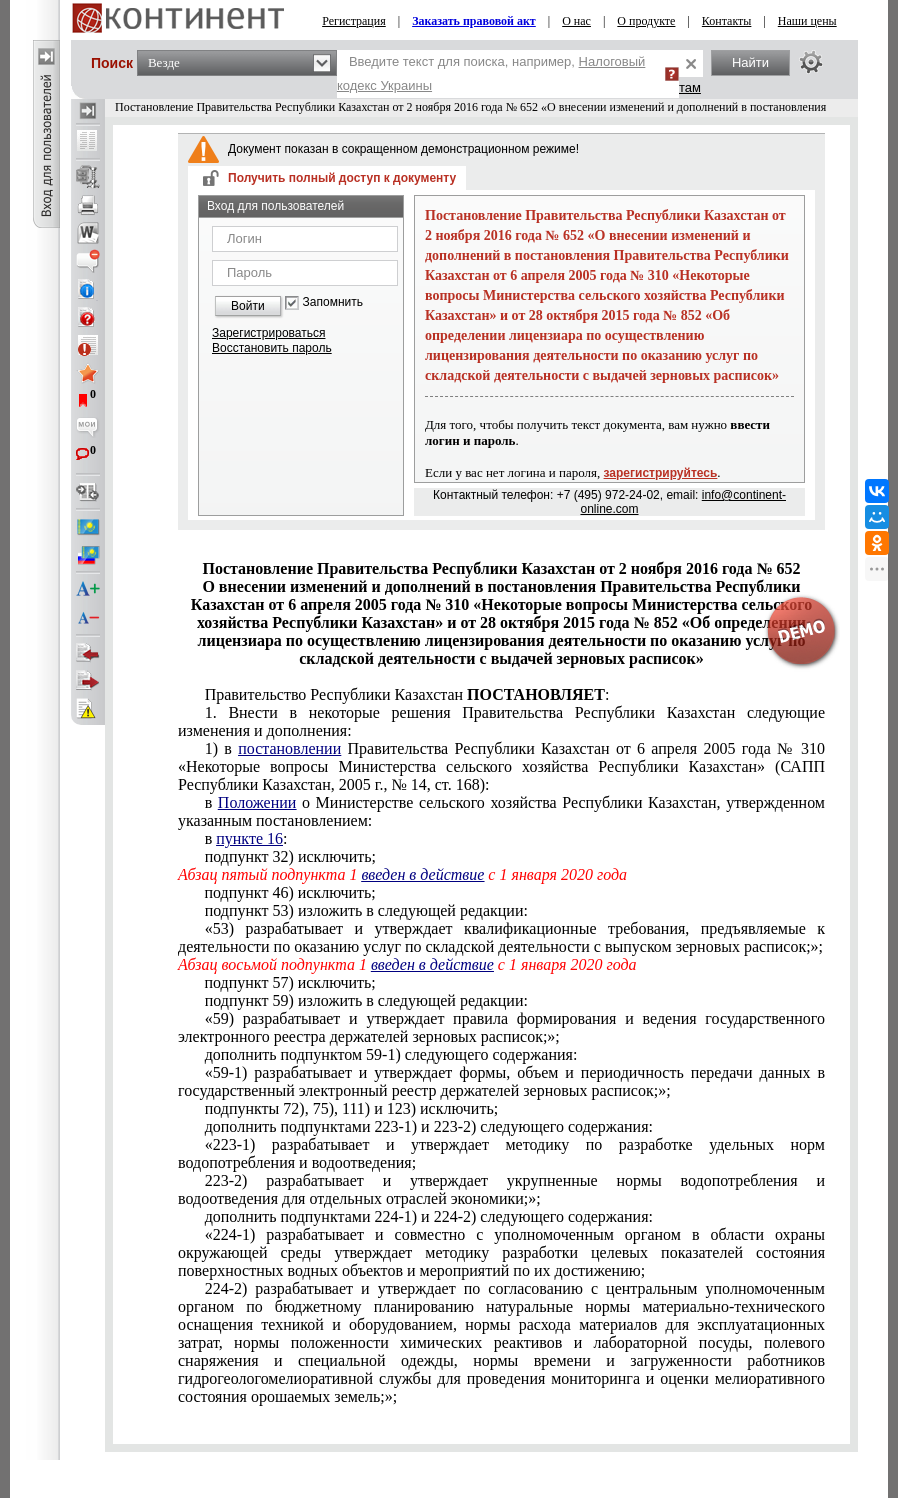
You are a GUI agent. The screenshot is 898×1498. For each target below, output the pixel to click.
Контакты (727, 21)
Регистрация (354, 21)
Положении (257, 802)
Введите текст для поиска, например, (491, 73)
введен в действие (422, 874)
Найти (750, 62)
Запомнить (333, 302)
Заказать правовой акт (474, 21)
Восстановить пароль (272, 348)
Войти (248, 306)
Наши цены (807, 21)
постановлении (289, 748)
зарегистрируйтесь (661, 473)
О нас (576, 21)
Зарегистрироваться (268, 333)
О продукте (646, 21)
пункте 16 (249, 838)
